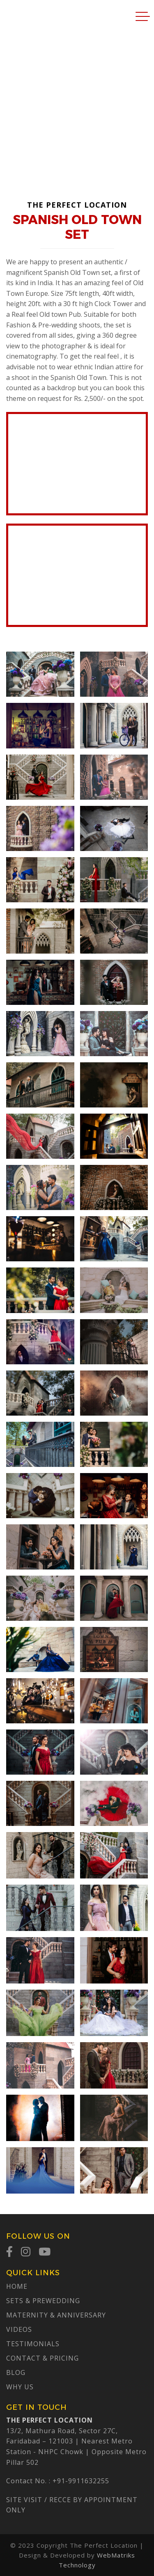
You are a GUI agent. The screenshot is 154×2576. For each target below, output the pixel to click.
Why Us (20, 2386)
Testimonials (33, 2343)
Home (17, 2286)
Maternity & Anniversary (56, 2315)
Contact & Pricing (42, 2358)
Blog (15, 2372)
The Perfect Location (22, 16)
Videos (19, 2329)
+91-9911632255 (81, 2480)
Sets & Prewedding (43, 2300)
